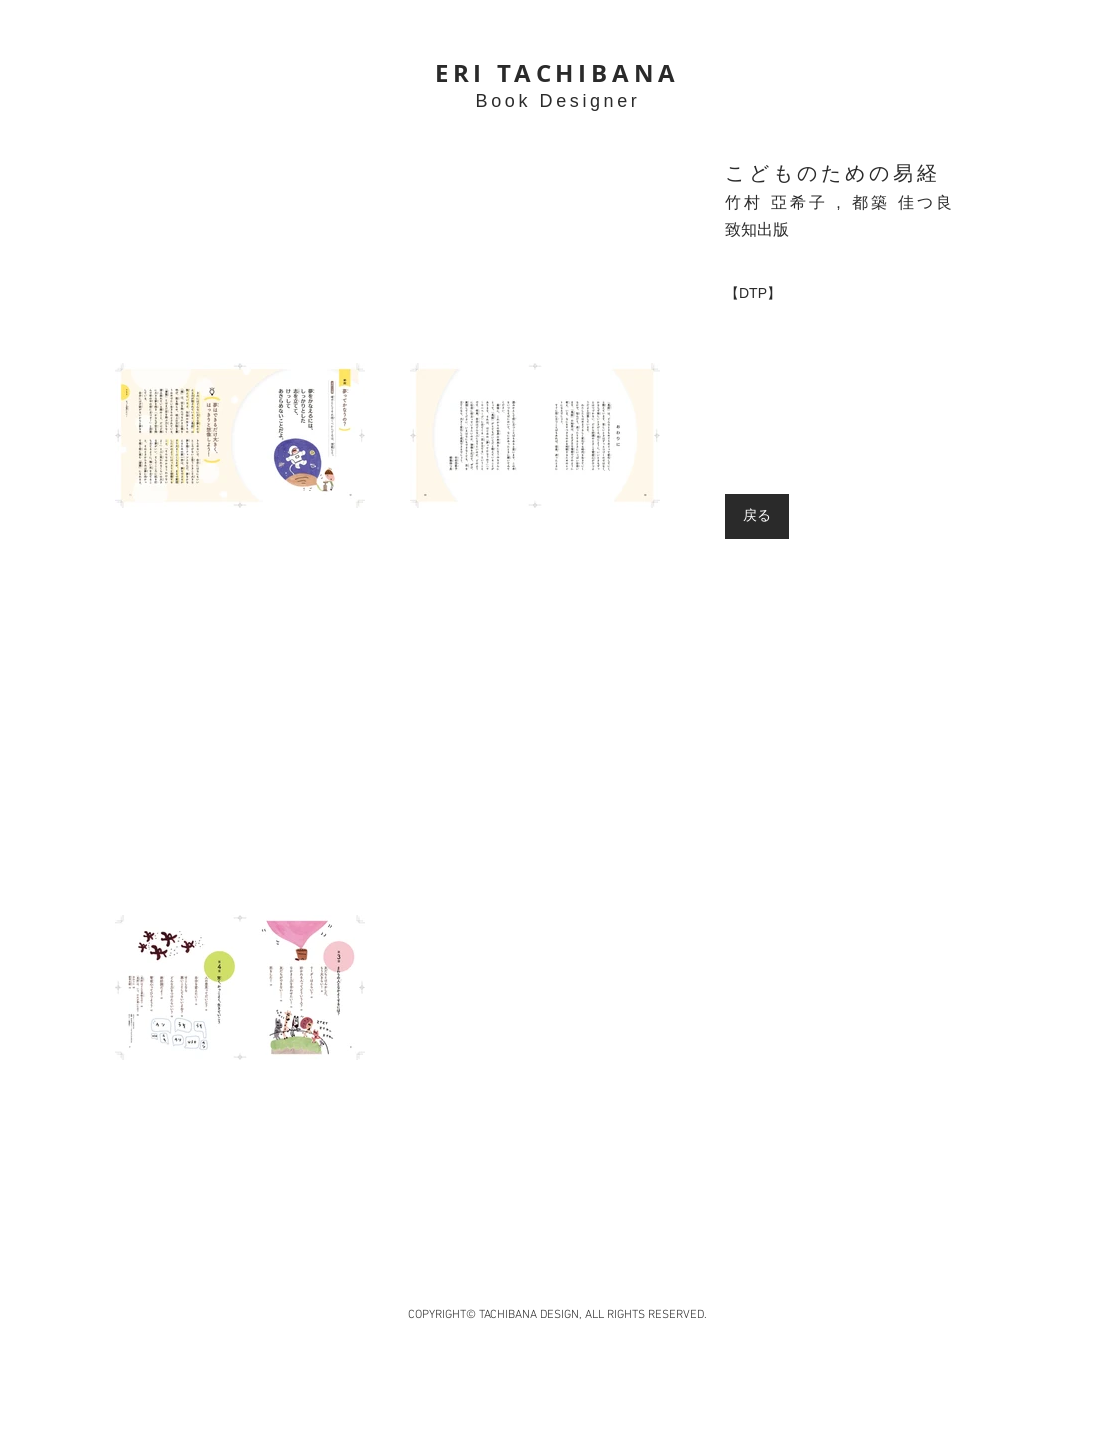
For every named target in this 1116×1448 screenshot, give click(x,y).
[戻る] (757, 516)
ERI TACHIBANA (557, 73)
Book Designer (558, 101)
